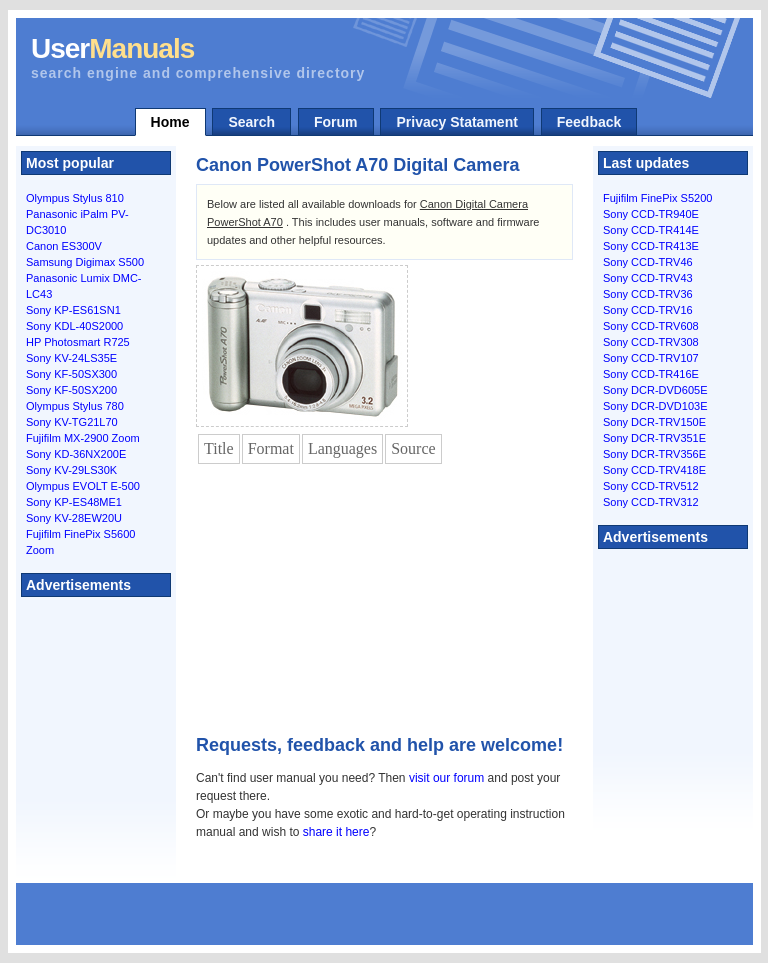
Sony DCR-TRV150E (654, 422)
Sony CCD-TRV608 (651, 326)
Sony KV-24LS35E (71, 358)
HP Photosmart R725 (78, 342)
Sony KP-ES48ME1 (74, 502)
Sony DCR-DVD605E (655, 390)
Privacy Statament (456, 122)
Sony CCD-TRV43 (648, 278)
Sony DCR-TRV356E (654, 454)
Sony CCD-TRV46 (648, 262)
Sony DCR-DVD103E (655, 406)
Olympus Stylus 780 (75, 406)
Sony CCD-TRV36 (648, 294)
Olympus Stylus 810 (75, 198)
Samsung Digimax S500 (85, 262)
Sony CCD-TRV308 (651, 342)
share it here (336, 832)
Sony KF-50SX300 (71, 374)
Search (251, 122)
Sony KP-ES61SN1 (73, 310)
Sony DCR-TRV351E (654, 438)
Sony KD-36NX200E (76, 454)
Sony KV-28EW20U (74, 518)
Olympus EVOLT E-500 (83, 486)
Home (170, 122)
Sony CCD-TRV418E (654, 470)
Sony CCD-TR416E (651, 374)
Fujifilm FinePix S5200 (657, 198)
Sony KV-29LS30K (71, 470)
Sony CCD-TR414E (651, 230)
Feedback (589, 122)
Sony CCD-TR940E (651, 214)
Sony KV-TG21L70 (72, 422)
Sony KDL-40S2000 (74, 326)
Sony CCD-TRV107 (651, 358)
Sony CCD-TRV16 (648, 310)
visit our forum (446, 778)
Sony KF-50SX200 (71, 390)
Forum (336, 122)
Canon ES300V (64, 246)
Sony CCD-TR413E (651, 246)
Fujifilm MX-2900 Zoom (83, 438)
